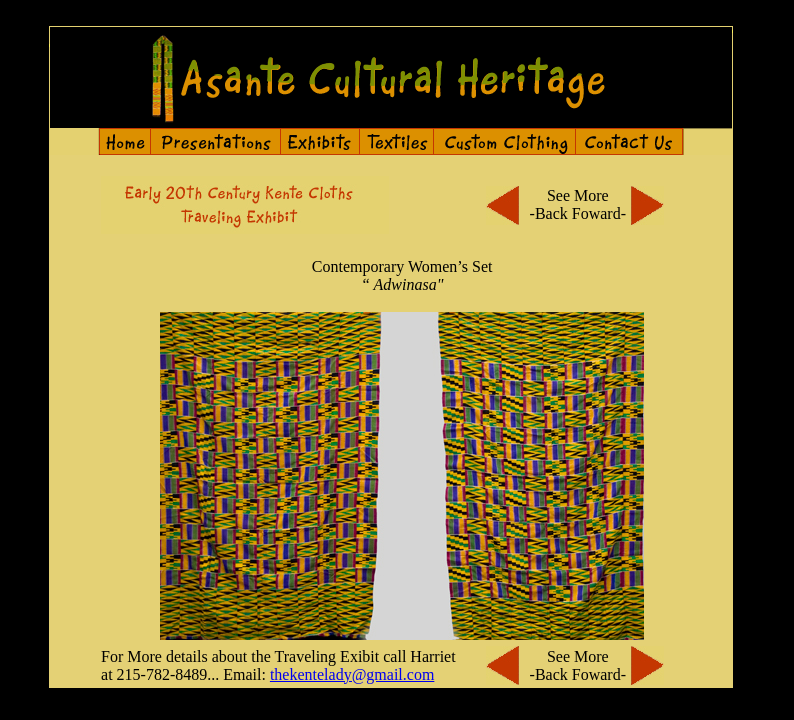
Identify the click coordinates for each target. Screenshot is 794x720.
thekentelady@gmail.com (352, 674)
